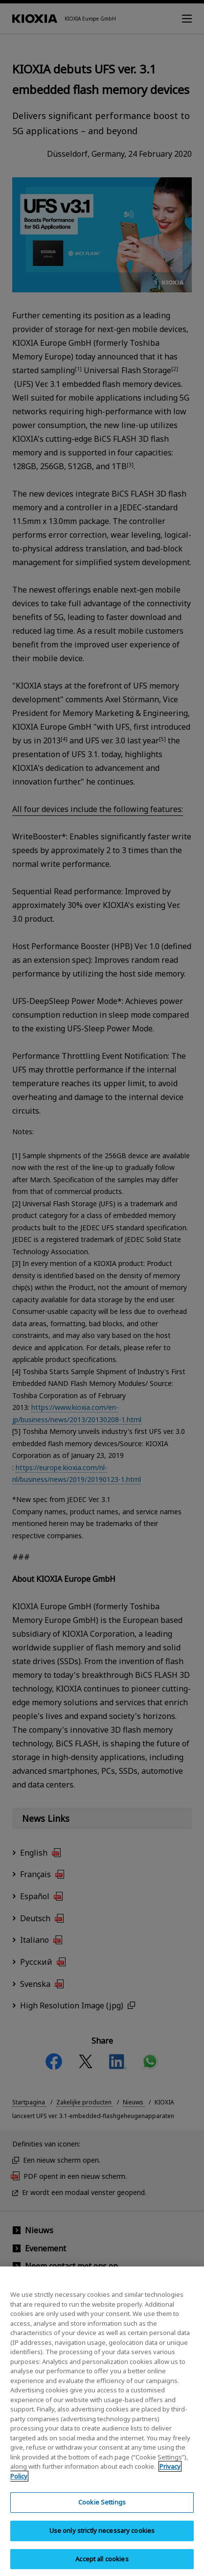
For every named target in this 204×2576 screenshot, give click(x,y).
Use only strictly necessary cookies (102, 2537)
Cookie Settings (102, 2509)
